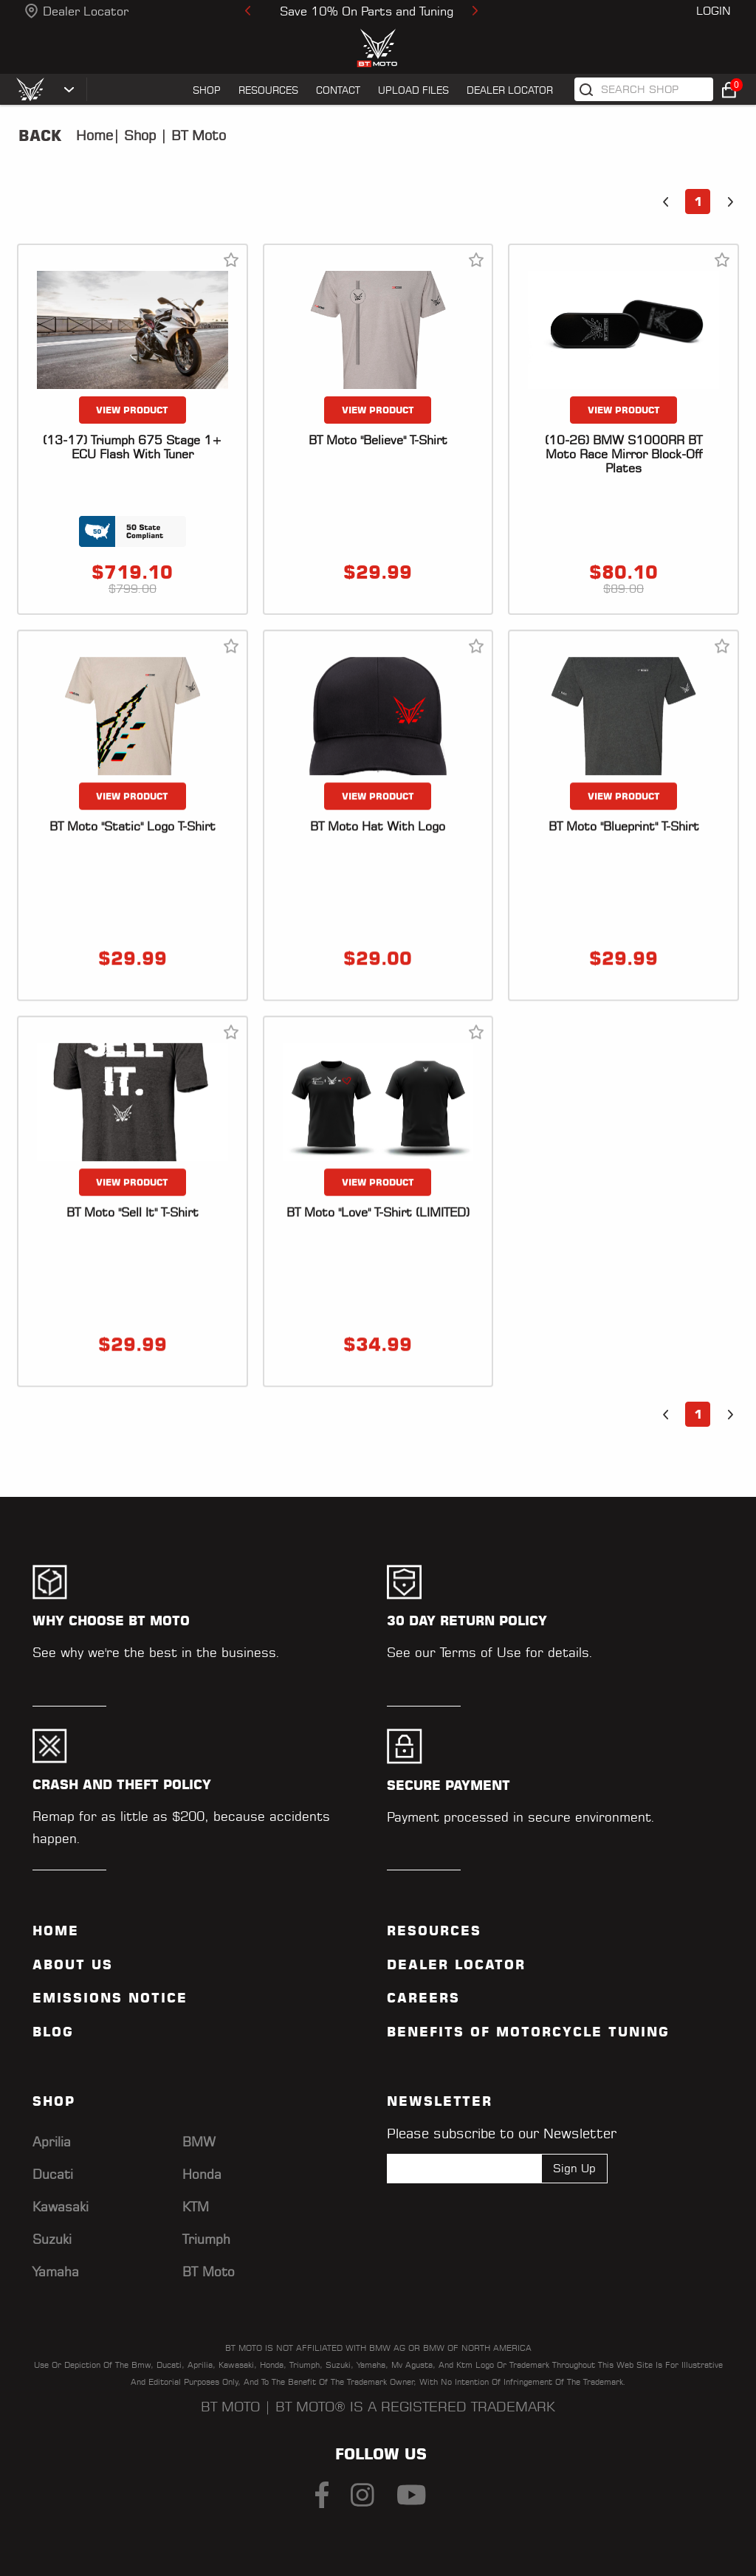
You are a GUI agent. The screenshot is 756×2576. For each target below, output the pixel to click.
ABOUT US (72, 1964)
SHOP (207, 90)
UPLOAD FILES (413, 90)
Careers (423, 1998)
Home (94, 135)
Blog (53, 2032)
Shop (138, 135)
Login (713, 11)
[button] (665, 201)
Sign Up (574, 2168)
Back (39, 136)
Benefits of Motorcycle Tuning (528, 2032)
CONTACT (338, 90)
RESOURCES (268, 90)
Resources (434, 1931)
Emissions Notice (110, 1998)
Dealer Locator (85, 11)
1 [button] (698, 201)
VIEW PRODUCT (132, 410)
